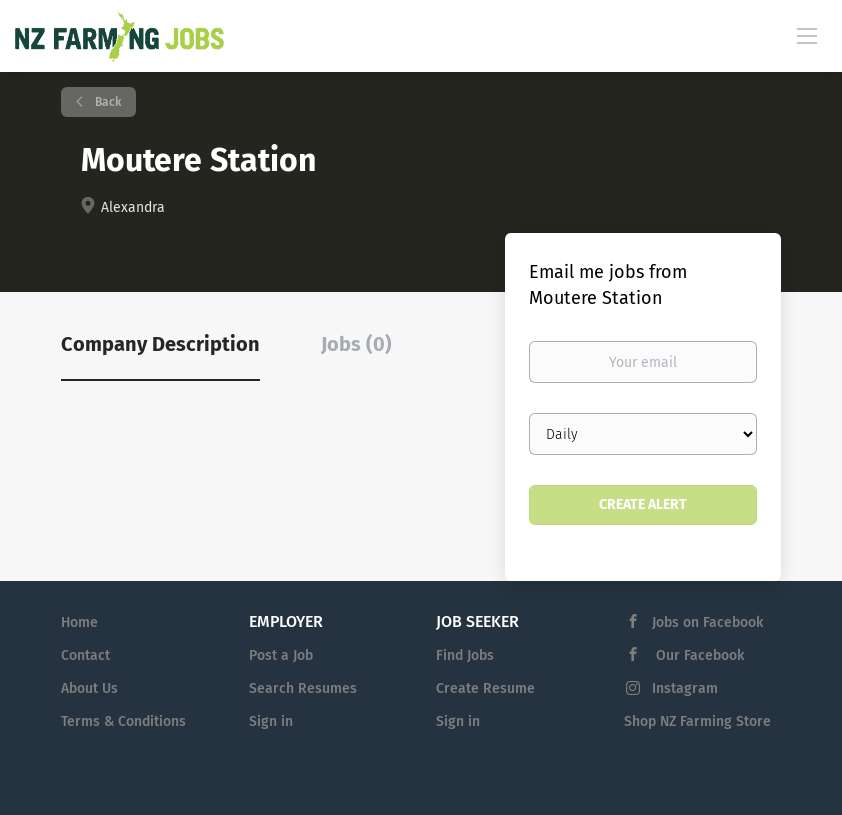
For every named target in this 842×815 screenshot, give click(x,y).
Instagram (685, 688)
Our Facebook (698, 655)
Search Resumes (303, 688)
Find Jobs (465, 655)
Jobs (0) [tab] (356, 344)
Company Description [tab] (160, 344)
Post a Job (281, 655)
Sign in (271, 721)
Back (106, 102)
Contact (85, 655)
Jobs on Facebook (707, 622)
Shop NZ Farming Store (697, 721)
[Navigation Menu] (807, 35)
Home (79, 622)
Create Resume (485, 688)
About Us (89, 688)
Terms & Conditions (123, 721)
